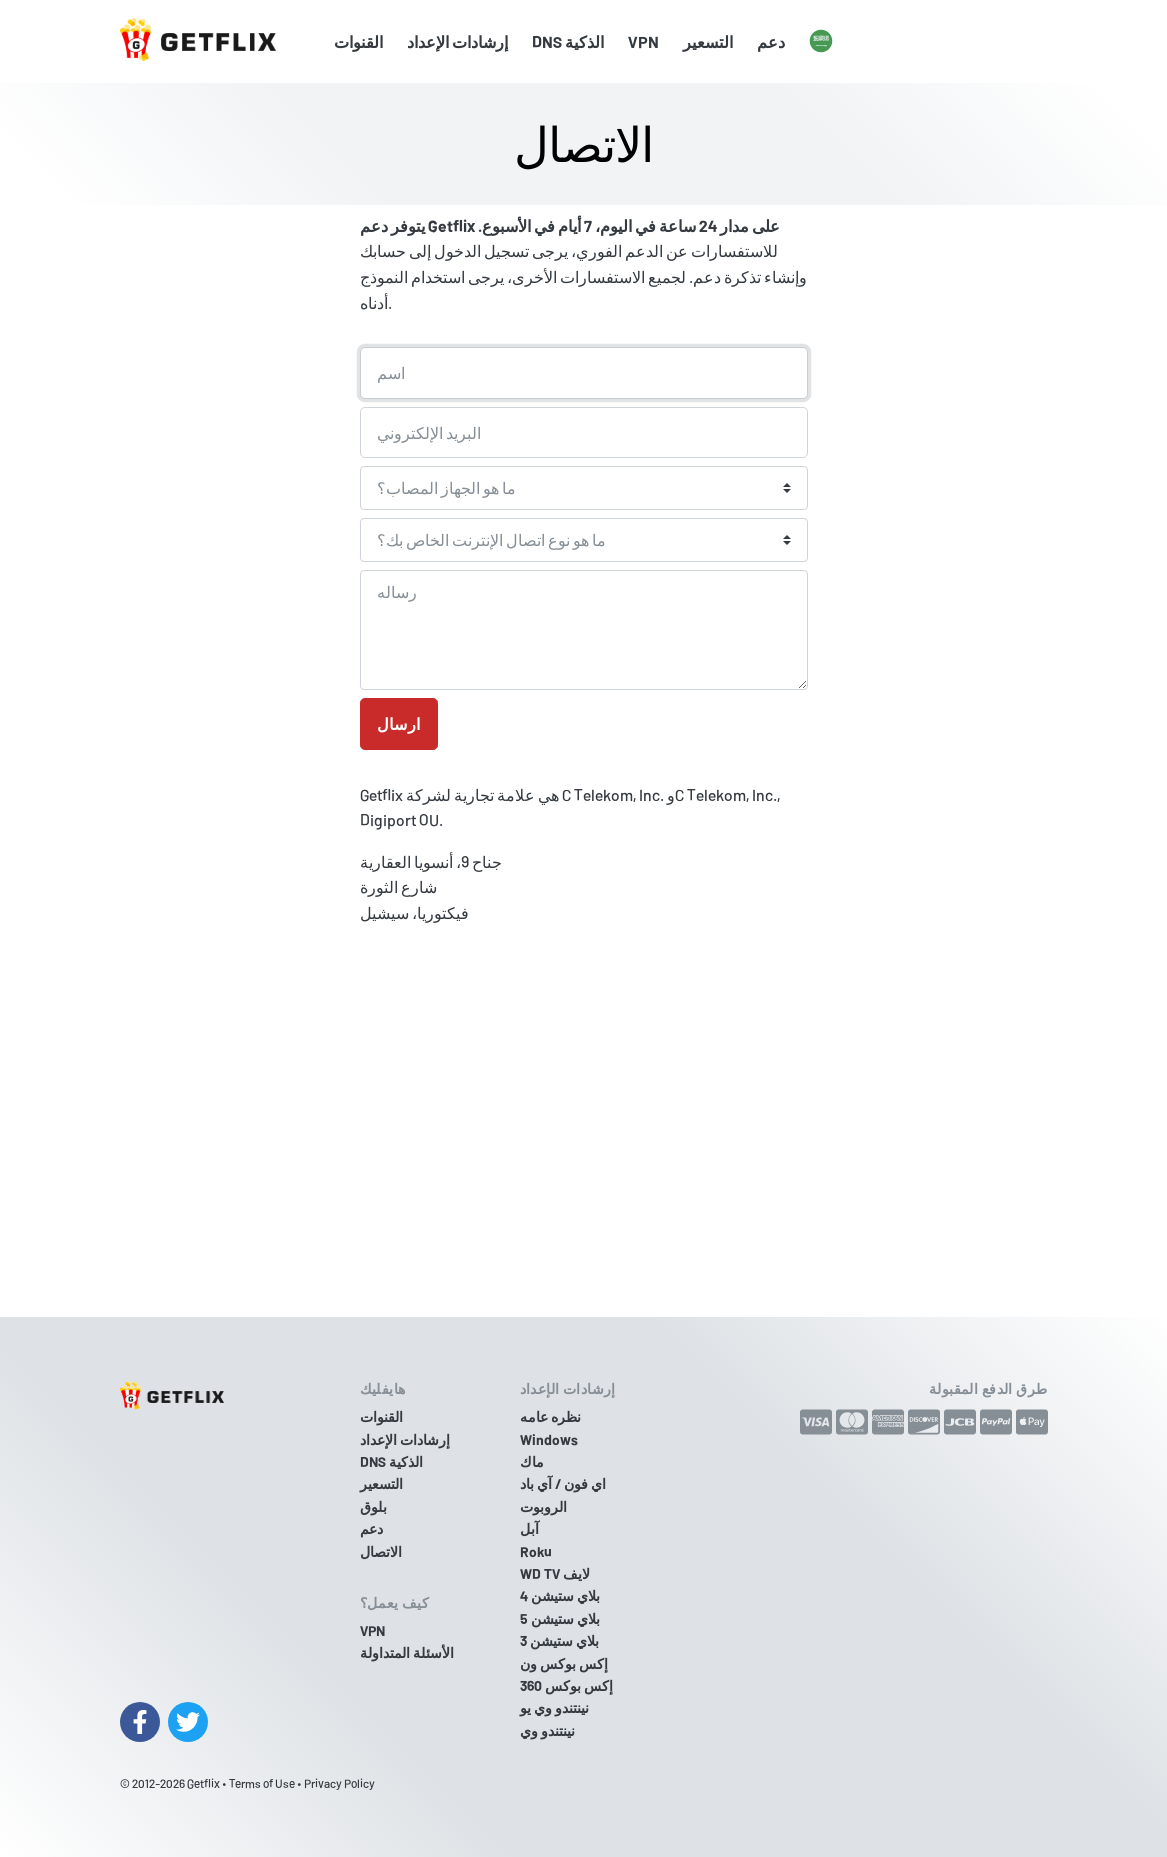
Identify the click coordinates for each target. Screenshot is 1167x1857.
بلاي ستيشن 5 (560, 1618)
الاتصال (381, 1551)
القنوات (358, 41)
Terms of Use (262, 1783)
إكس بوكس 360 (566, 1685)
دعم (771, 41)
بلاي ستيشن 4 (560, 1595)
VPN (643, 41)
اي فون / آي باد (563, 1483)
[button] (821, 42)
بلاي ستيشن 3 (559, 1640)
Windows (549, 1439)
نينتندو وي (547, 1730)
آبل (529, 1528)
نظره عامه (550, 1416)
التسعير (708, 41)
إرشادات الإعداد (457, 41)
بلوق (373, 1506)
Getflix (203, 1783)
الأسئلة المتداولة (407, 1652)
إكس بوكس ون (564, 1663)
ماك (532, 1461)
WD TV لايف (555, 1573)
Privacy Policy (339, 1783)
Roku (536, 1551)
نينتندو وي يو (554, 1707)
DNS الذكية (568, 41)
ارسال (399, 723)
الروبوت (543, 1506)
